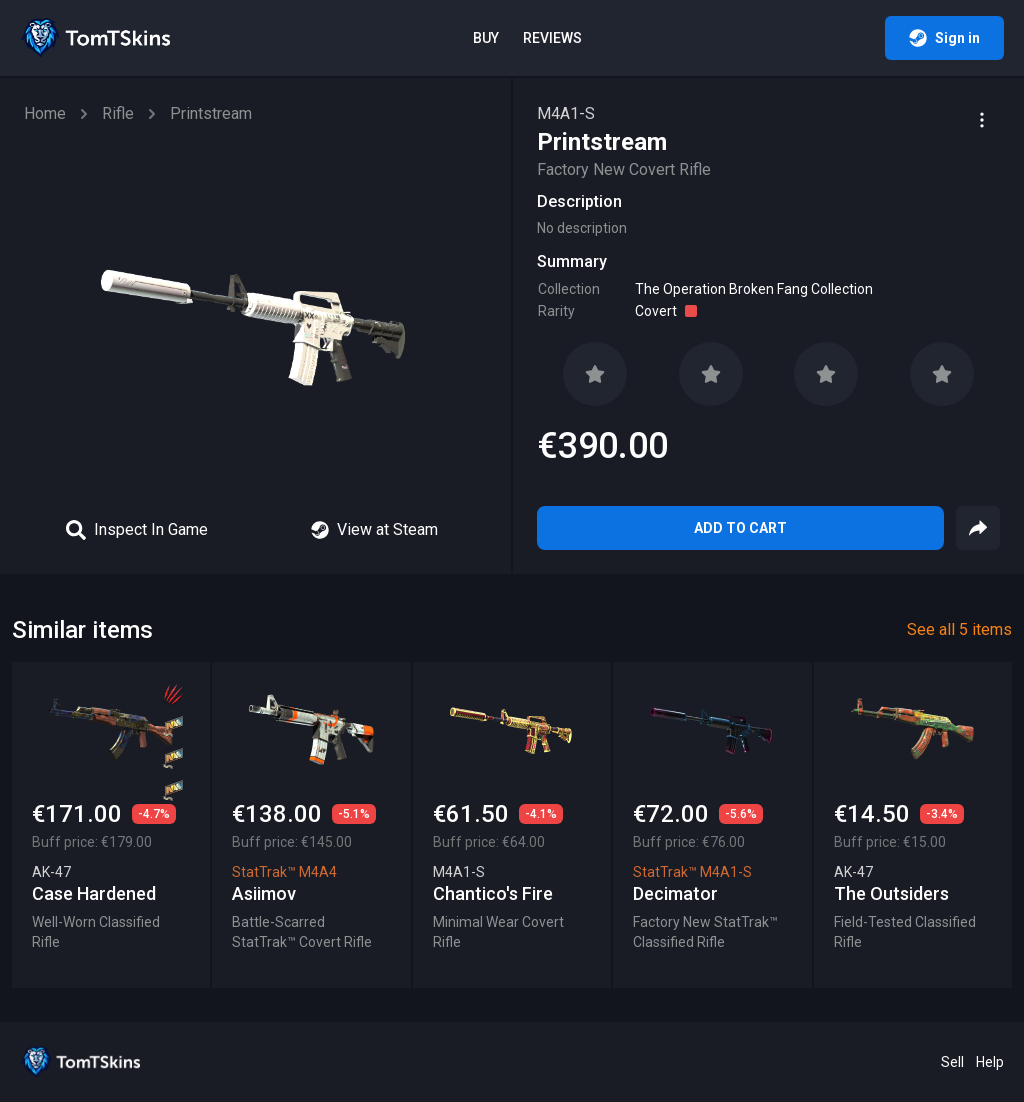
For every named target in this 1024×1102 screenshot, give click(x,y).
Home (45, 113)
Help (990, 1062)
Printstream (211, 113)
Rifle (118, 113)
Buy (486, 38)
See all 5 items (959, 629)
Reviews (552, 38)
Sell (952, 1062)
